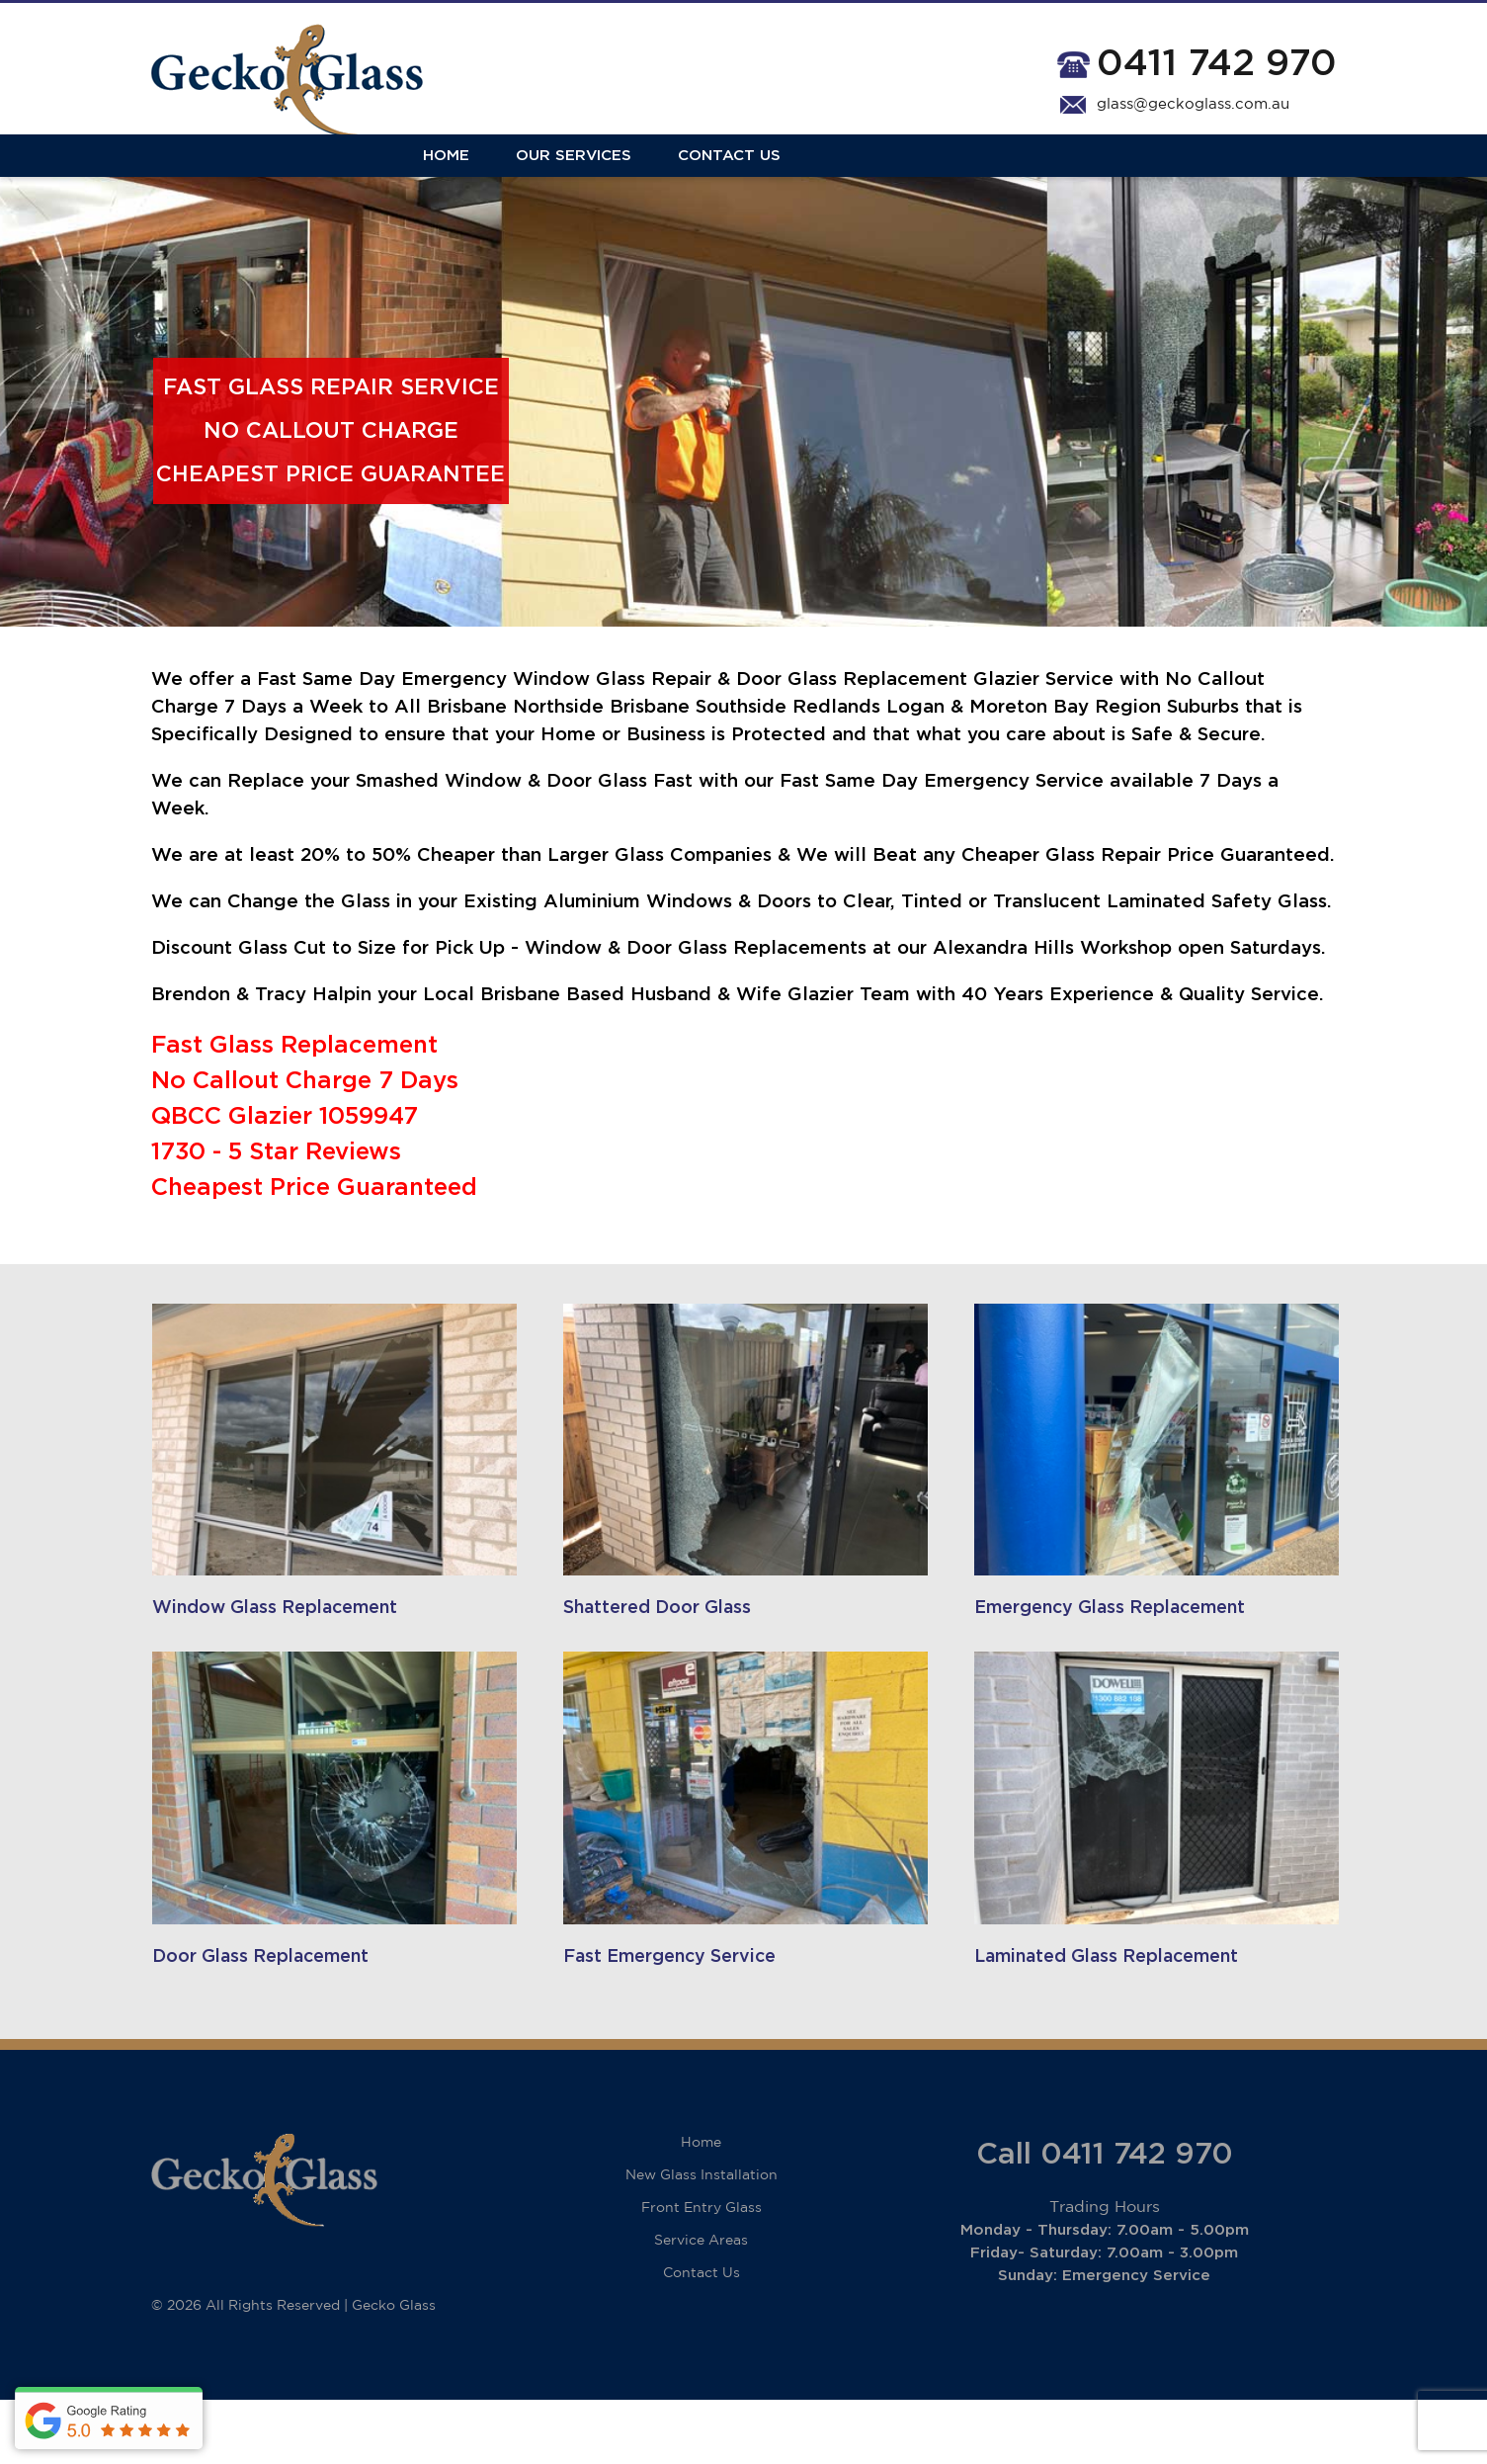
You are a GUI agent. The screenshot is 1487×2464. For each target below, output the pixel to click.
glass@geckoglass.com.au (1193, 104)
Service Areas (701, 2305)
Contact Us (457, 180)
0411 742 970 (1217, 63)
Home (174, 180)
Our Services (302, 180)
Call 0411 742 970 (1104, 2219)
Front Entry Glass (701, 2272)
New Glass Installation (701, 2240)
